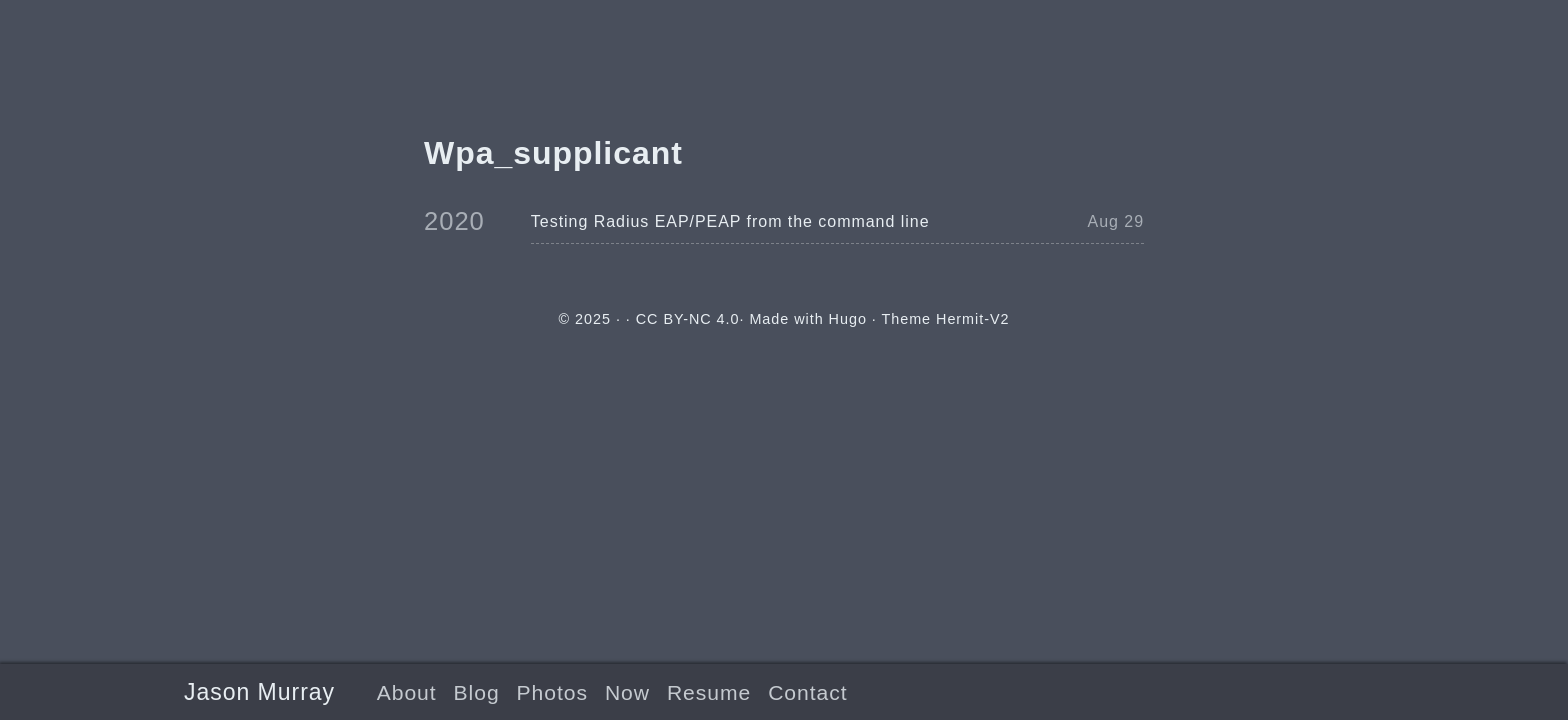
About (407, 692)
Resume (709, 692)
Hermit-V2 (972, 319)
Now (627, 692)
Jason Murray (259, 692)
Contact (807, 692)
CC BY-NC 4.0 (688, 319)
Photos (552, 692)
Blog (477, 692)
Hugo (848, 319)
